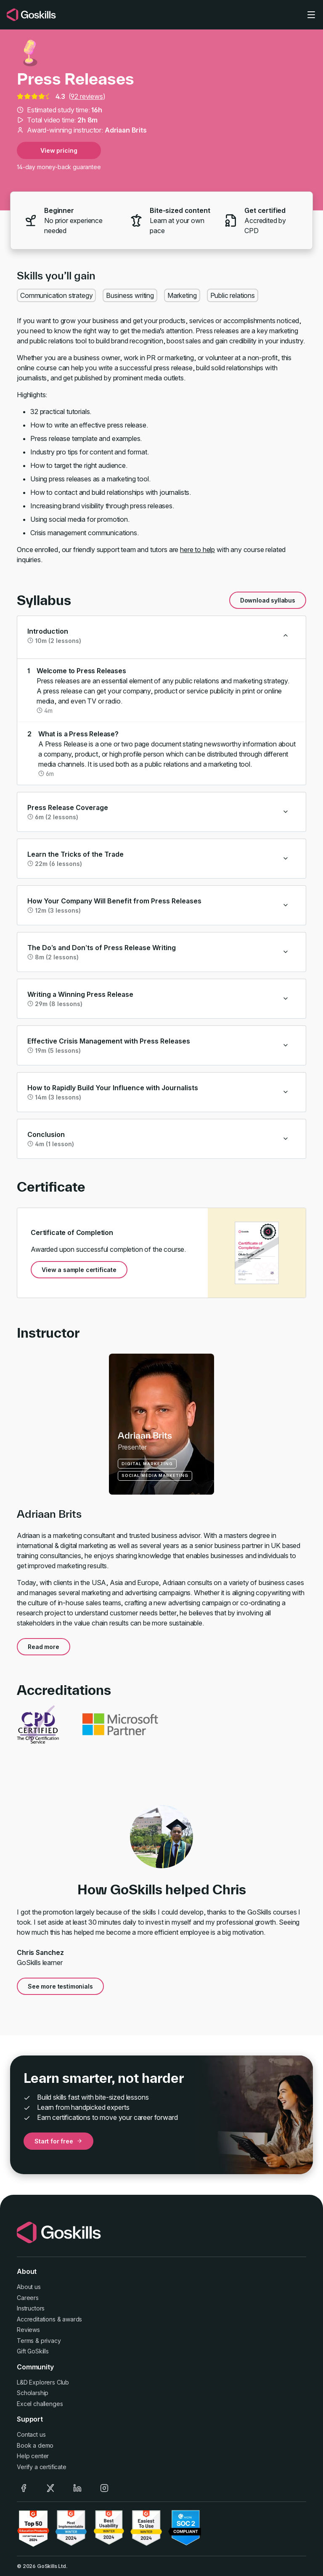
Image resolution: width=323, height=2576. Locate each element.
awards (72, 2319)
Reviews (28, 2329)
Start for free (58, 2141)
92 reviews (87, 96)
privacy (51, 2340)
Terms (25, 2340)
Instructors (31, 2308)
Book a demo (35, 2445)
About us (29, 2286)
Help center (33, 2455)
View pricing (58, 150)
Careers (28, 2297)
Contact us (31, 2434)
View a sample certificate (79, 1269)
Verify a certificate (41, 2466)
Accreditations (36, 2319)
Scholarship (32, 2392)
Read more (43, 1646)
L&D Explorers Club (43, 2382)
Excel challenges (40, 2403)
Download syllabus (267, 600)
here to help (197, 549)
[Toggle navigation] (311, 15)
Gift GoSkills (33, 2351)
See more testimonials (60, 1986)
